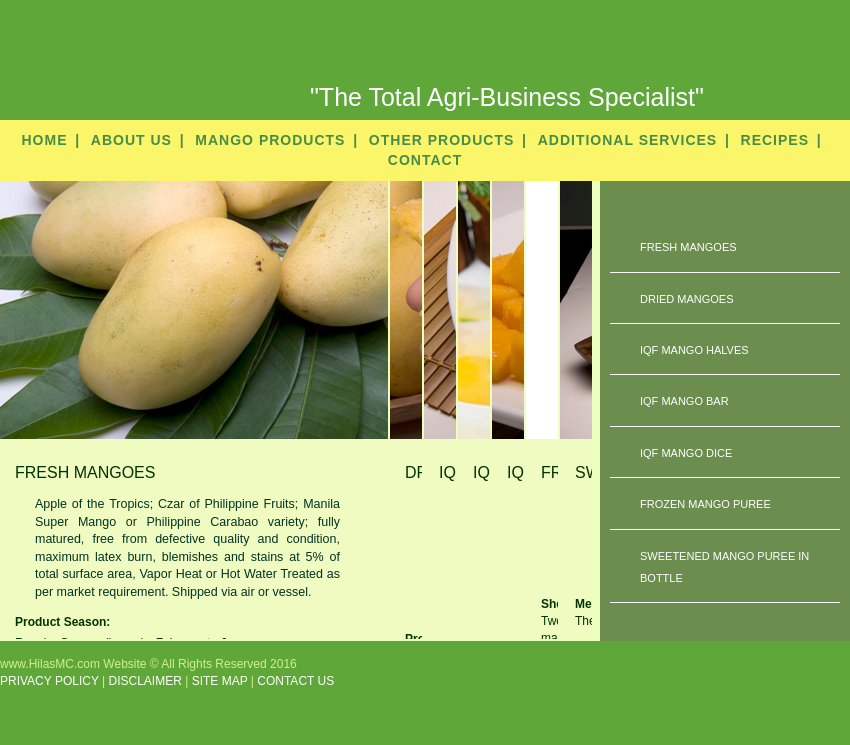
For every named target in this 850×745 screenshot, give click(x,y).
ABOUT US (131, 140)
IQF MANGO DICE (686, 453)
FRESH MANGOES (688, 247)
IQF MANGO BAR (684, 401)
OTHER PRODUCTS (441, 140)
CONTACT (425, 160)
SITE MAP (220, 681)
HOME (44, 140)
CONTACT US (295, 681)
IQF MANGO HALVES (694, 350)
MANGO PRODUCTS (270, 140)
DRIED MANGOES (687, 299)
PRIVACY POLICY (49, 681)
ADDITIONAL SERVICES (628, 140)
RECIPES (775, 140)
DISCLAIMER (145, 681)
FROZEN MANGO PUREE (705, 504)
